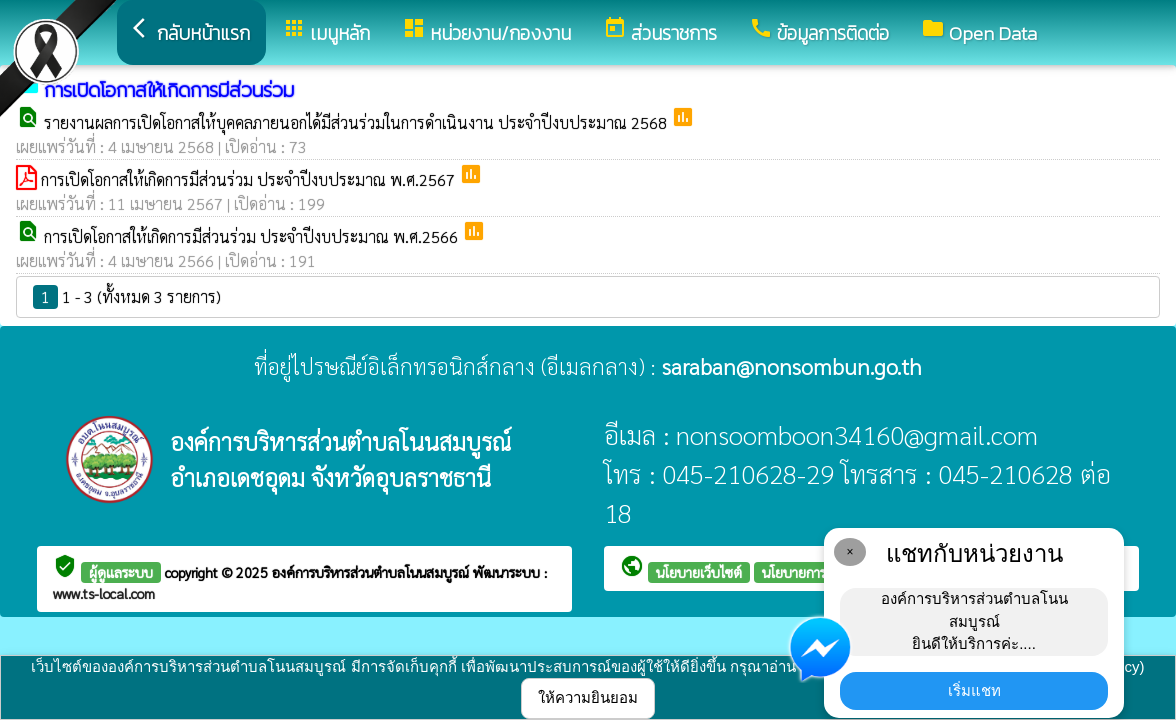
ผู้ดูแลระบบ (121, 572)
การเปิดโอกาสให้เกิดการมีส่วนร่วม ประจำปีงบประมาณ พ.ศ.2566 (253, 236)
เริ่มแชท (974, 690)
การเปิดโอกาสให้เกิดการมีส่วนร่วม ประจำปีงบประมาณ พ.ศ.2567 (250, 179)
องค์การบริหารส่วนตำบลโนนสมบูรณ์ (372, 572)
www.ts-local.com (104, 593)
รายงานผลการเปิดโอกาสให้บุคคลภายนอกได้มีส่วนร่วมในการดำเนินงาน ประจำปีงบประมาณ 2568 (357, 122)
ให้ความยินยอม (588, 697)
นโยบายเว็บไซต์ (699, 572)
